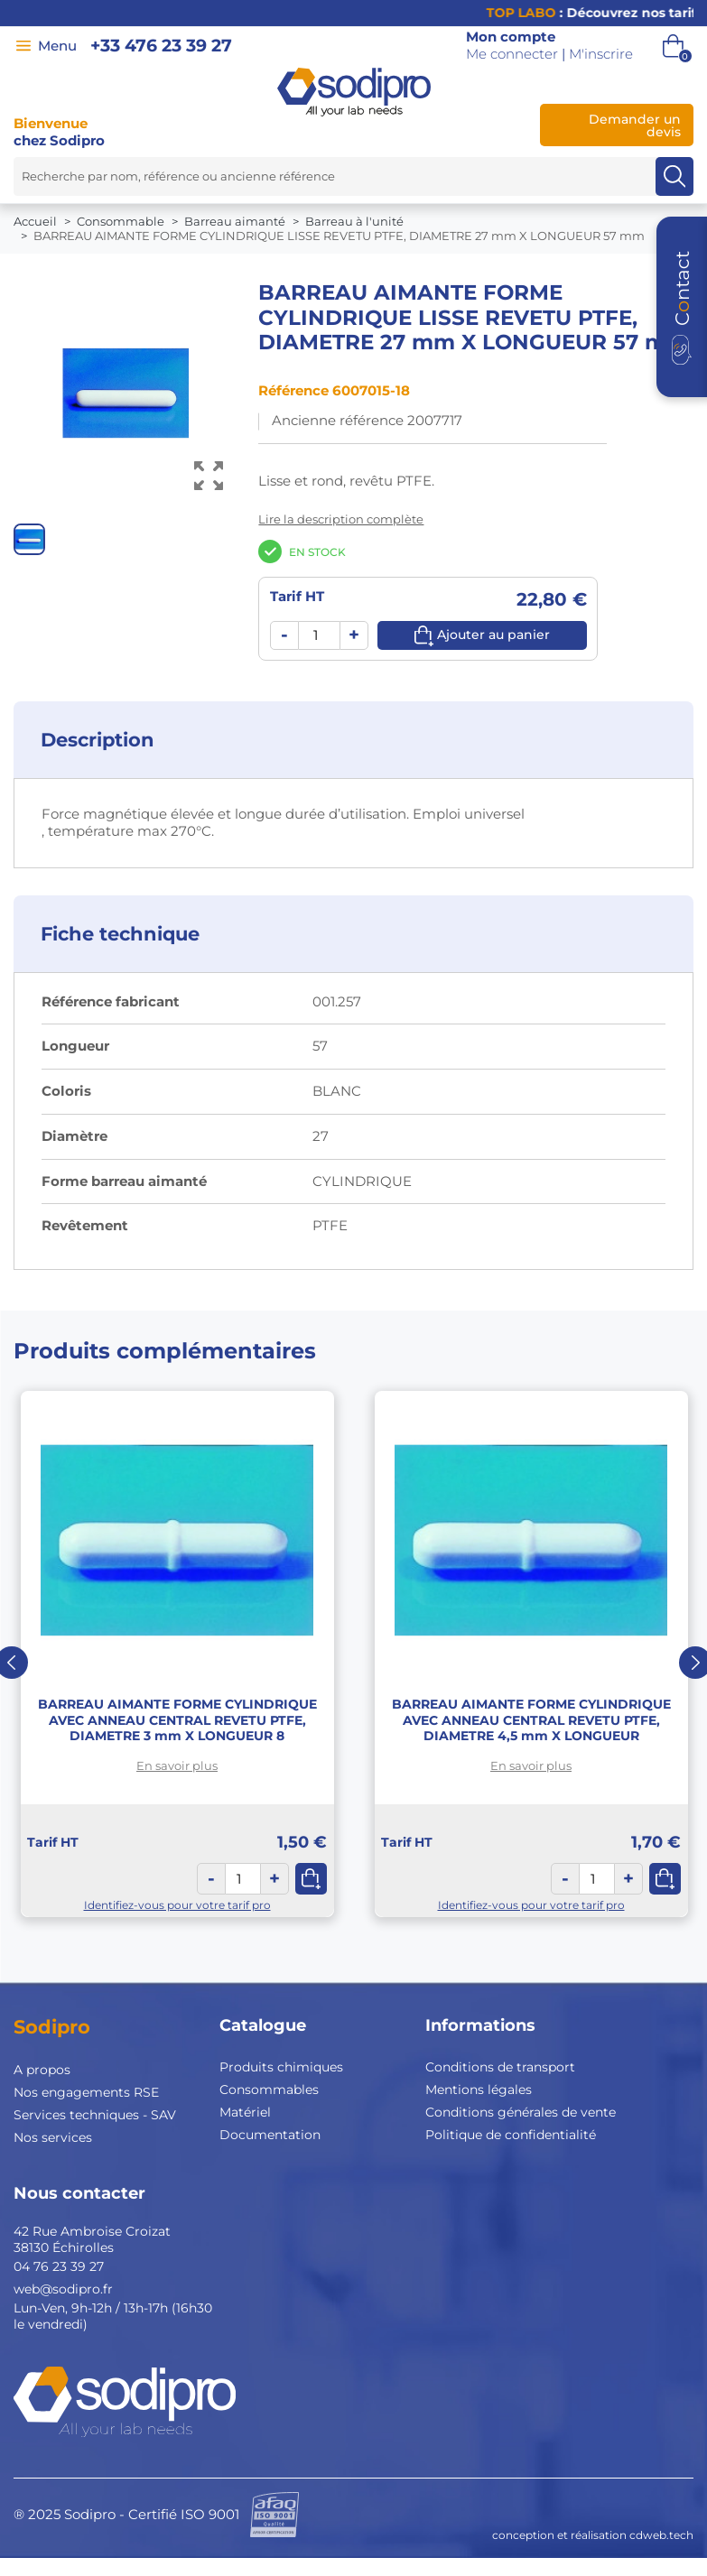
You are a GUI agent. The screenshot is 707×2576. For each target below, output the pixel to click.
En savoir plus (177, 1765)
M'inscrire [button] (601, 54)
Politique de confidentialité (510, 2135)
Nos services (53, 2137)
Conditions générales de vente (520, 2112)
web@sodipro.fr (63, 2289)
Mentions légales (478, 2089)
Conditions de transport (500, 2067)
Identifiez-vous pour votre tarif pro (177, 1905)
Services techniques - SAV (95, 2115)
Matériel (245, 2112)
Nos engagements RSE (86, 2092)
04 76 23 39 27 (59, 2266)
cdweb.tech (661, 2535)
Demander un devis (635, 125)
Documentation (270, 2135)
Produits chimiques (281, 2067)
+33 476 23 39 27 (161, 45)
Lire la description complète (340, 519)
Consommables (269, 2089)
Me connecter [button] (512, 54)
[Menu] (23, 46)
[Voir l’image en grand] (209, 476)
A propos (42, 2070)
